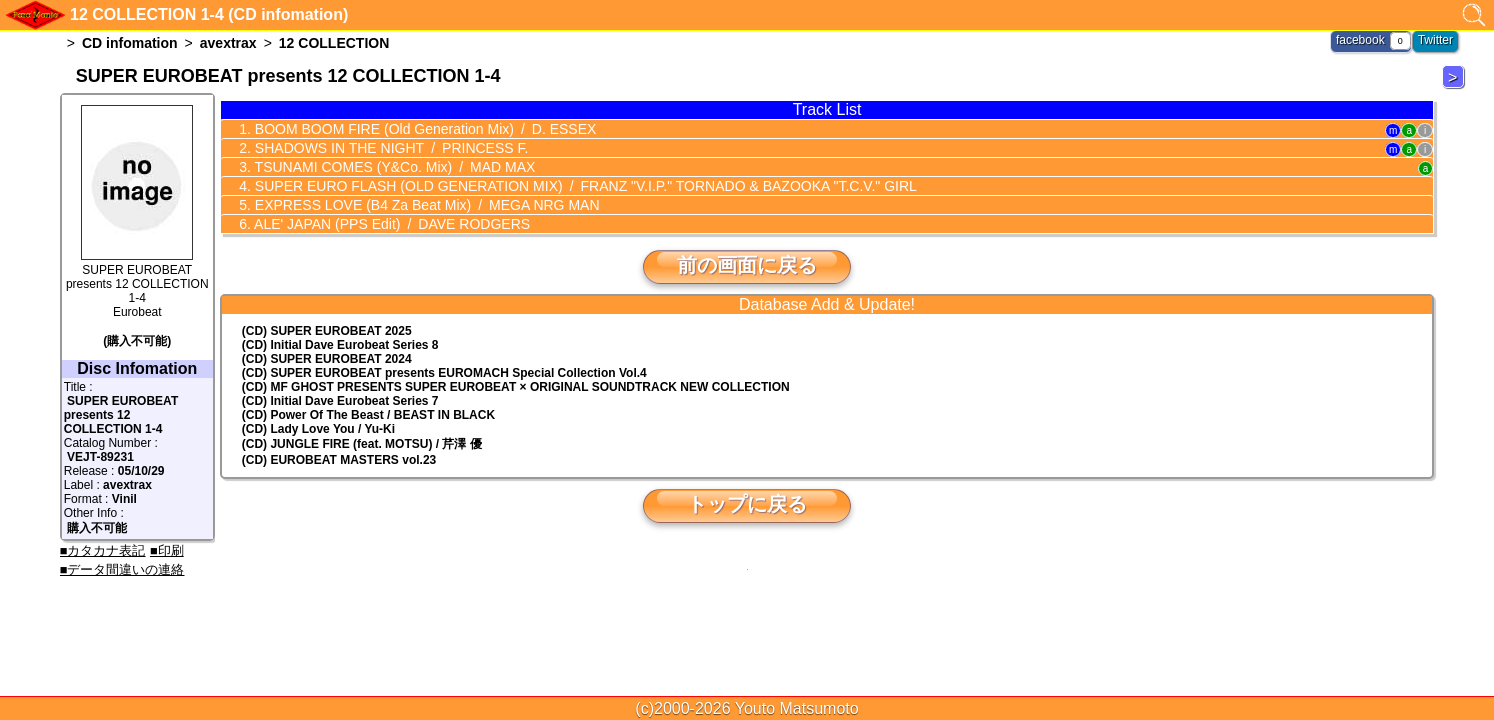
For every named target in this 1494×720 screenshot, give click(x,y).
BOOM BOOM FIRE (423, 129)
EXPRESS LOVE (425, 205)
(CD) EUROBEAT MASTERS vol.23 (339, 460)
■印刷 (167, 550)
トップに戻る (747, 504)
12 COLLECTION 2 (1456, 87)
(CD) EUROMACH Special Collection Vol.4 (444, 373)
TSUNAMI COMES (393, 167)
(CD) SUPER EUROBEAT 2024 (327, 359)
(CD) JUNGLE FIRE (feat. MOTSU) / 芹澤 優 (362, 444)
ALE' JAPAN (390, 224)
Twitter (1435, 40)
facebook (1360, 40)
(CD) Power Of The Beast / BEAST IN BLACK (368, 415)
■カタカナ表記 (103, 550)
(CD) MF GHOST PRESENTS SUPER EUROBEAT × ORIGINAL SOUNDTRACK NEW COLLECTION (516, 387)
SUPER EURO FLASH (584, 186)
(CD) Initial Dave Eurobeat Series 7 (340, 401)
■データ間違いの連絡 (122, 569)
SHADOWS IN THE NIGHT (389, 148)
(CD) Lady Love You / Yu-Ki (318, 429)
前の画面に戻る (747, 265)
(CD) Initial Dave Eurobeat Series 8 (340, 345)
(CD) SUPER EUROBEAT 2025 (327, 331)
